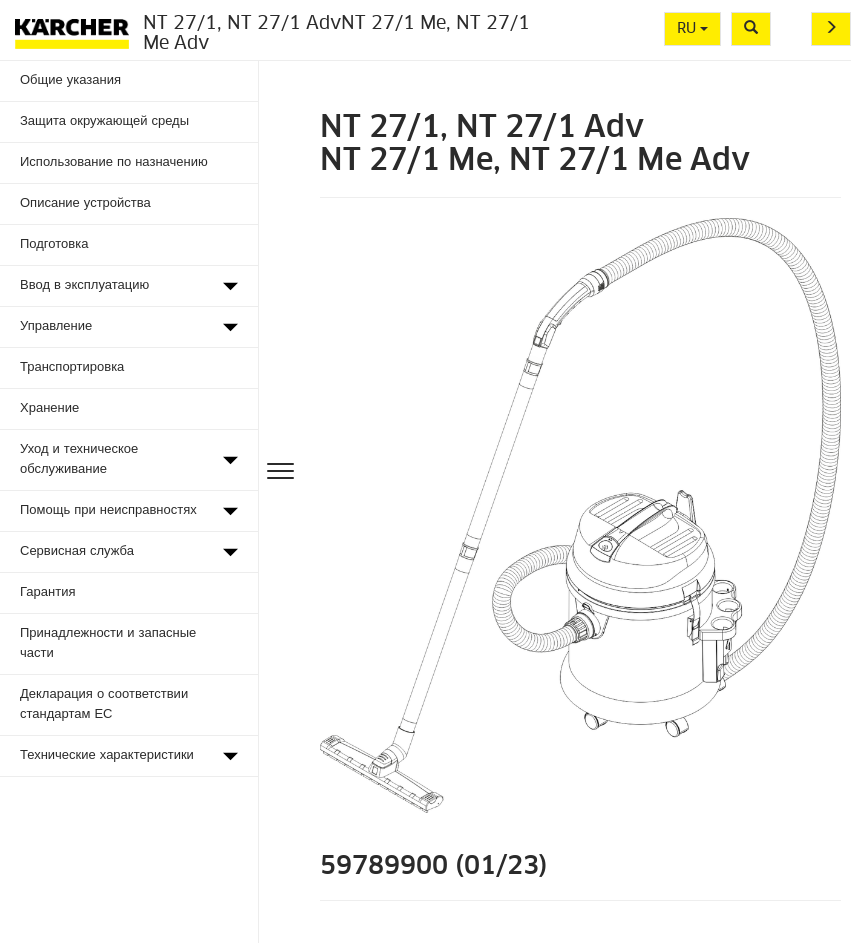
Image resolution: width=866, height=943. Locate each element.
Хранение (49, 408)
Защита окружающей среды (104, 121)
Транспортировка (72, 367)
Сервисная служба (77, 551)
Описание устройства (85, 203)
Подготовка (54, 244)
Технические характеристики (107, 755)
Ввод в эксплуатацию (84, 285)
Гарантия (47, 592)
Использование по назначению (114, 162)
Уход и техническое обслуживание (79, 459)
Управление (56, 326)
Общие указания (70, 80)
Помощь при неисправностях (108, 510)
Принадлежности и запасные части (108, 643)
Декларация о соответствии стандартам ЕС (104, 704)
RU (692, 29)
